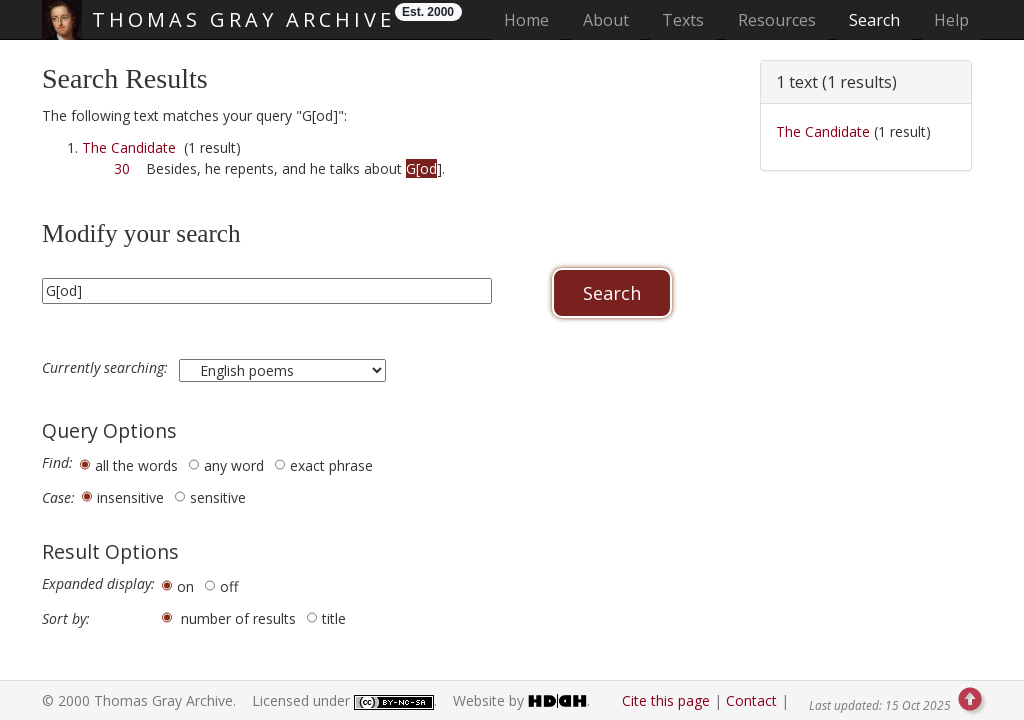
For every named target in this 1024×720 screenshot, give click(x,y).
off (229, 586)
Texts (683, 20)
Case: (58, 498)
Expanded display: (98, 584)
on (185, 586)
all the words (136, 465)
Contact (751, 700)
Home (532, 19)
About (606, 20)
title (334, 618)
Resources (777, 20)
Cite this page (666, 700)
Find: (57, 463)
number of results (238, 618)
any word (234, 465)
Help (951, 20)
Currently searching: (107, 368)
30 (122, 168)
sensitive (218, 497)
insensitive (130, 497)
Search (874, 20)
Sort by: (66, 619)
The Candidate (129, 147)
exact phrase (331, 465)
